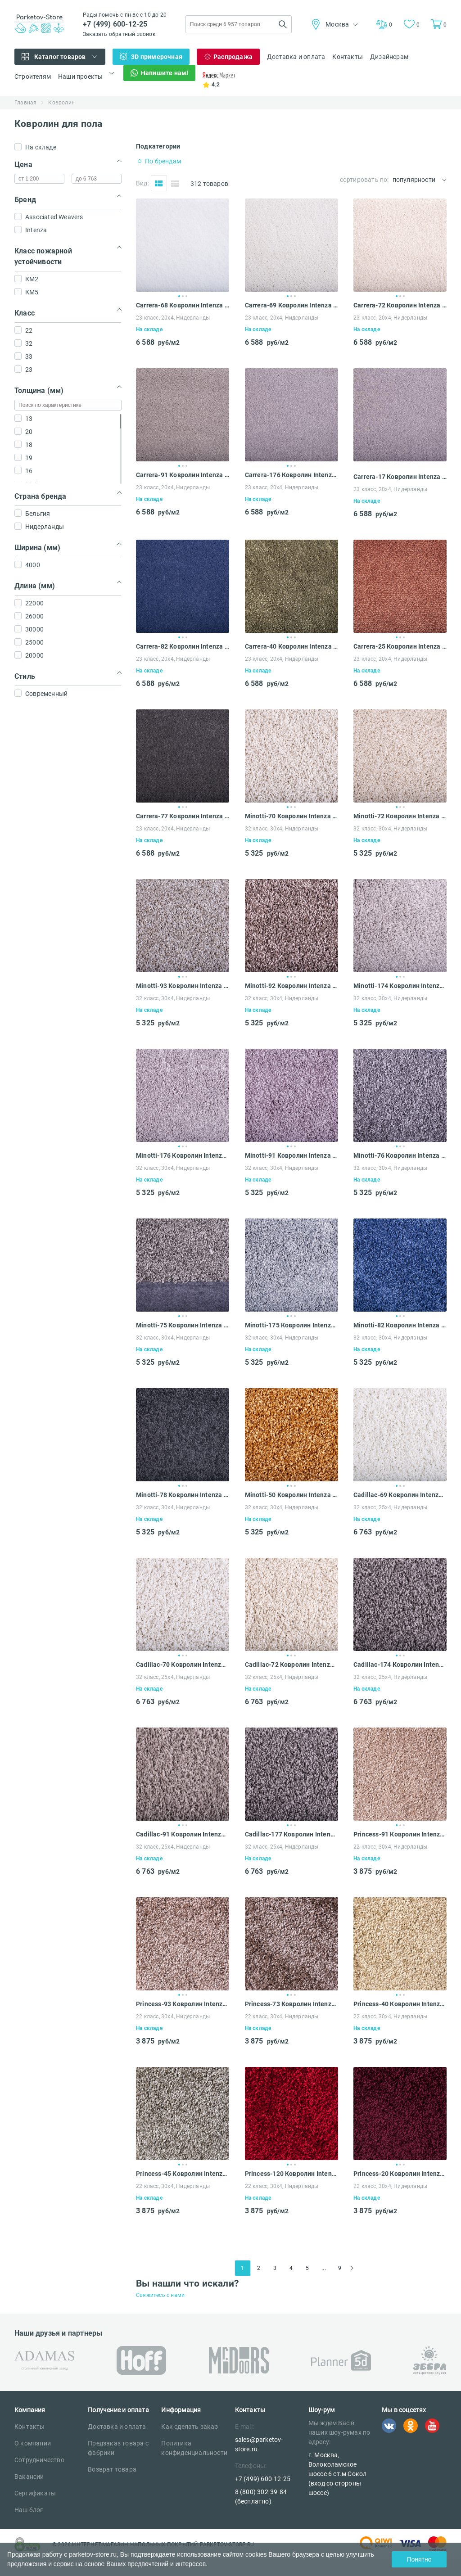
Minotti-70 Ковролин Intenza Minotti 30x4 (291, 816)
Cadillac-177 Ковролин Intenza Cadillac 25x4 (291, 1834)
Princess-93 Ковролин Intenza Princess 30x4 (182, 2004)
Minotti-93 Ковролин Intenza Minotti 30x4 (182, 985)
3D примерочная (156, 56)
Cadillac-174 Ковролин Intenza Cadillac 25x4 (400, 1664)
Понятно (419, 2559)
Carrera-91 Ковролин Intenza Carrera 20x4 (182, 474)
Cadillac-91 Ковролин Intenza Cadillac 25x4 (182, 1834)
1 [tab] (179, 296)
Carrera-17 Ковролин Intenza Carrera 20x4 (400, 476)
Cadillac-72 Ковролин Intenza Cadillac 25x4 (291, 1664)
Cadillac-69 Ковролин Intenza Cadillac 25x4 (400, 1494)
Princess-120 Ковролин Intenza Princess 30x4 (291, 2173)
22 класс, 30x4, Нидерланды (390, 1847)
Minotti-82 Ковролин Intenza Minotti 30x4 (400, 1325)
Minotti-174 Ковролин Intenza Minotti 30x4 (400, 985)
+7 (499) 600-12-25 (115, 24)
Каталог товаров (60, 56)
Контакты (347, 56)
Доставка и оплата (296, 56)
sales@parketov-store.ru (259, 2444)
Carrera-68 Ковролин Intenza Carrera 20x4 (182, 305)
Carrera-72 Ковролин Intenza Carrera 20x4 (400, 305)
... (323, 2268)
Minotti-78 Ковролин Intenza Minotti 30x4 (182, 1494)
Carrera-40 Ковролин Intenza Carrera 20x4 (291, 646)
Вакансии (29, 2476)
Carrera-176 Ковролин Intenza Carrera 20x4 (291, 474)
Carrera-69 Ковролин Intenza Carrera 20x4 (291, 305)
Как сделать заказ (189, 2426)
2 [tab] (183, 296)
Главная (25, 102)
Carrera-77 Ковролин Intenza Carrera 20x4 (182, 816)
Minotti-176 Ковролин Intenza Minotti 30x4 (182, 1155)
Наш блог (28, 2509)
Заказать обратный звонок (119, 34)
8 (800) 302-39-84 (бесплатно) (261, 2496)
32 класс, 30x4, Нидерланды (282, 829)
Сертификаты (35, 2493)
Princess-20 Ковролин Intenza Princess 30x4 (400, 2173)
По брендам (163, 161)
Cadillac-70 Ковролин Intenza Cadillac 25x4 (182, 1664)
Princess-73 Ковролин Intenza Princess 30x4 (291, 2004)
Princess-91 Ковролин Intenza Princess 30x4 (400, 1834)
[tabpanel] (182, 245)
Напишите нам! (165, 73)
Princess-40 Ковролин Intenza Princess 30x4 (400, 2004)
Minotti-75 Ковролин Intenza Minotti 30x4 (182, 1325)
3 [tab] (186, 296)
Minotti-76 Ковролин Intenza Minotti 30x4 (400, 1155)
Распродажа (233, 56)
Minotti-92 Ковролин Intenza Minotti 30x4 (291, 985)
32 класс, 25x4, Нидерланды (390, 1507)
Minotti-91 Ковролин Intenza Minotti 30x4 (291, 1155)
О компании (32, 2443)
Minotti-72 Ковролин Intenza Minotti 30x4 (400, 816)
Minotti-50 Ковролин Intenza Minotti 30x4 (291, 1494)
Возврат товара (112, 2469)
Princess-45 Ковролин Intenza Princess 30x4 (182, 2173)
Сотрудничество (39, 2459)
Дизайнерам (389, 56)
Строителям (32, 76)
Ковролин (61, 102)
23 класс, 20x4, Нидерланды (173, 318)
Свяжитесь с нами (160, 2295)
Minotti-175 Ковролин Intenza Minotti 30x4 (291, 1325)
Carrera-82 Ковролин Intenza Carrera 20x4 (182, 646)
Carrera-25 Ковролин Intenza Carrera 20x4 (400, 646)
